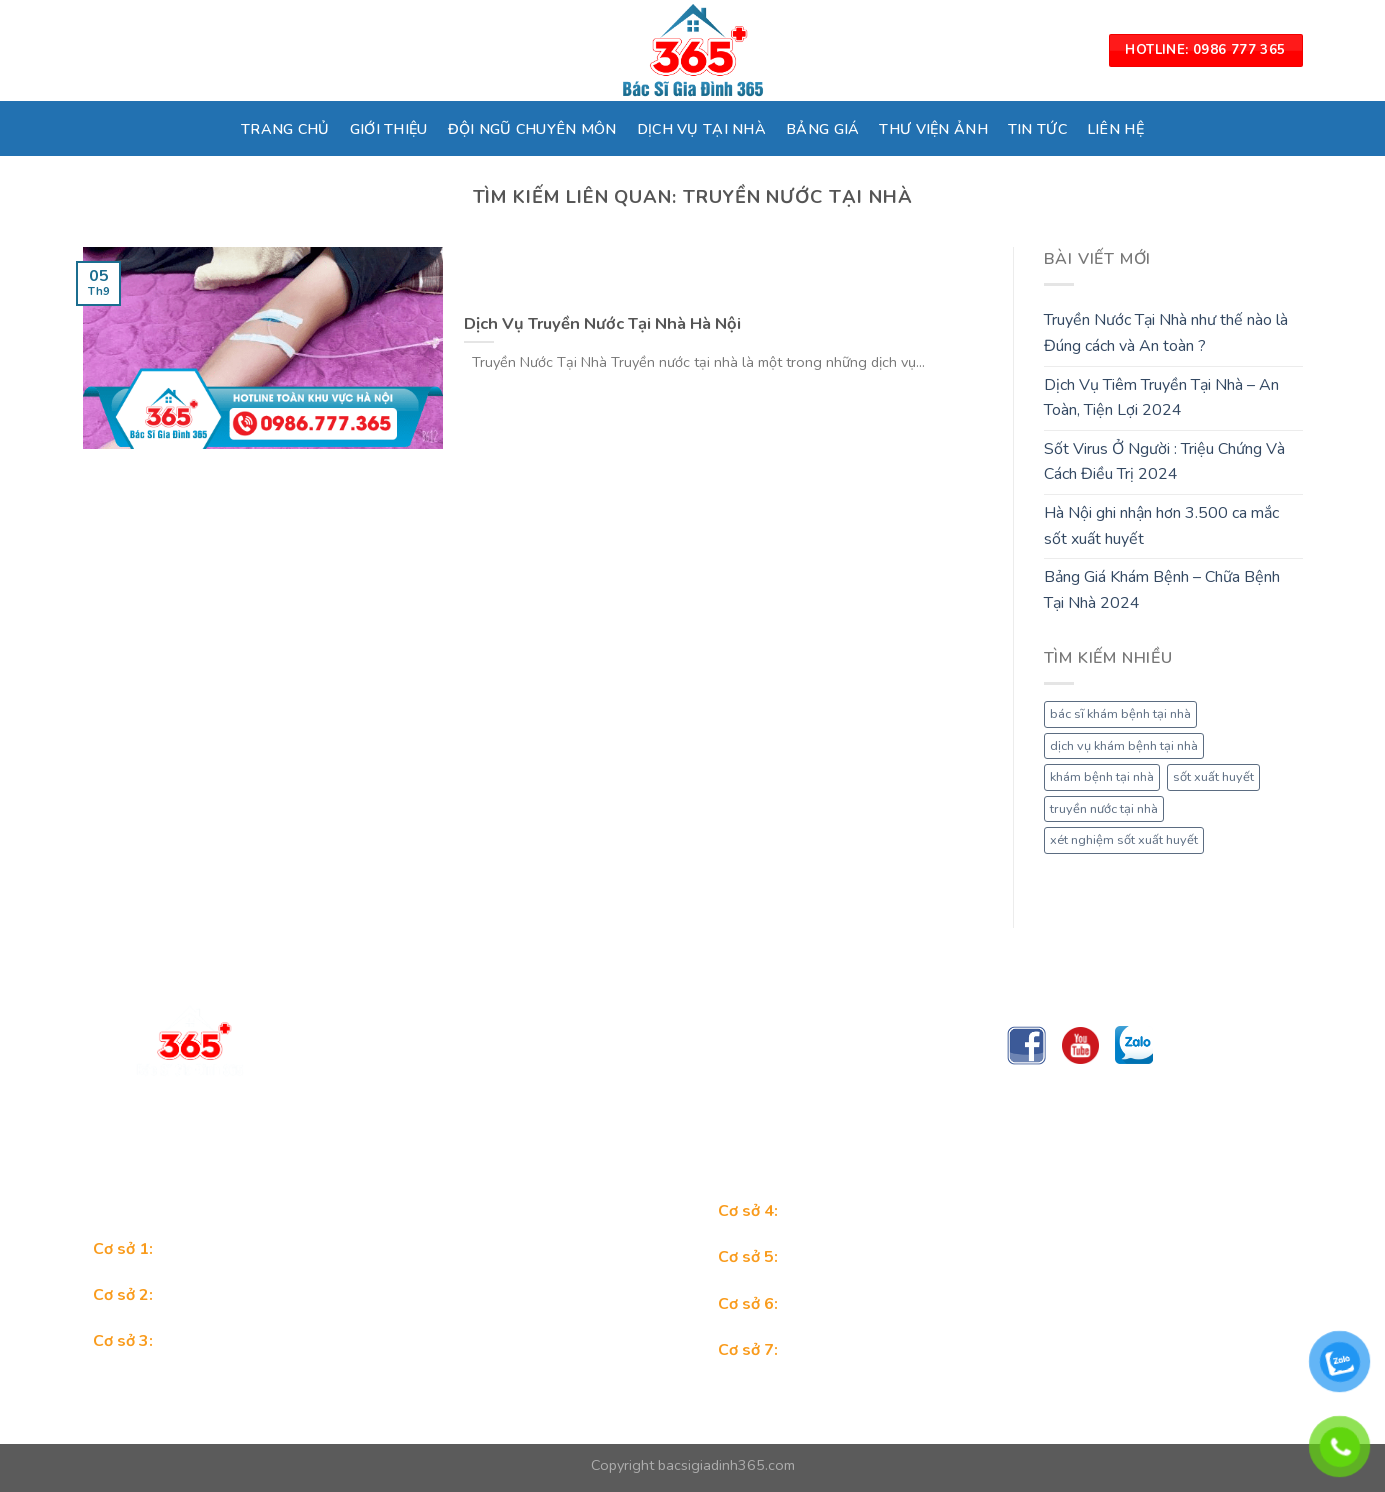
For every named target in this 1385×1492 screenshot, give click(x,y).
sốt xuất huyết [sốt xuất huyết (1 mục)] (1213, 777)
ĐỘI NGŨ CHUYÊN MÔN (532, 129)
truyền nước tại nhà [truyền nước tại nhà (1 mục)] (1104, 809)
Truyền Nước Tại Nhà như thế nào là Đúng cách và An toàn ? (1166, 333)
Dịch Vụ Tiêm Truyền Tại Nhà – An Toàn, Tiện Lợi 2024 (1161, 398)
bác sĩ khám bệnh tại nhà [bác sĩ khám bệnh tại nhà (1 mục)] (1120, 714)
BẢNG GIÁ (822, 129)
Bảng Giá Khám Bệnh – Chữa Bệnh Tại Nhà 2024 (1162, 590)
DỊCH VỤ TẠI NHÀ (701, 129)
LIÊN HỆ (1115, 129)
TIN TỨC (1037, 129)
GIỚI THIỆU (389, 129)
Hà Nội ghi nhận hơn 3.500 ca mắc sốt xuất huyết (1161, 526)
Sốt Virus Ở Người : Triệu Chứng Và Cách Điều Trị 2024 (1164, 462)
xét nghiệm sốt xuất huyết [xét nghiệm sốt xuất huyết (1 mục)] (1124, 840)
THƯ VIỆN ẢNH (933, 129)
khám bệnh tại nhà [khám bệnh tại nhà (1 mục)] (1102, 777)
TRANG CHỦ (285, 129)
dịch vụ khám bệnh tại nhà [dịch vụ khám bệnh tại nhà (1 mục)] (1124, 746)
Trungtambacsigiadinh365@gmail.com (451, 1130)
